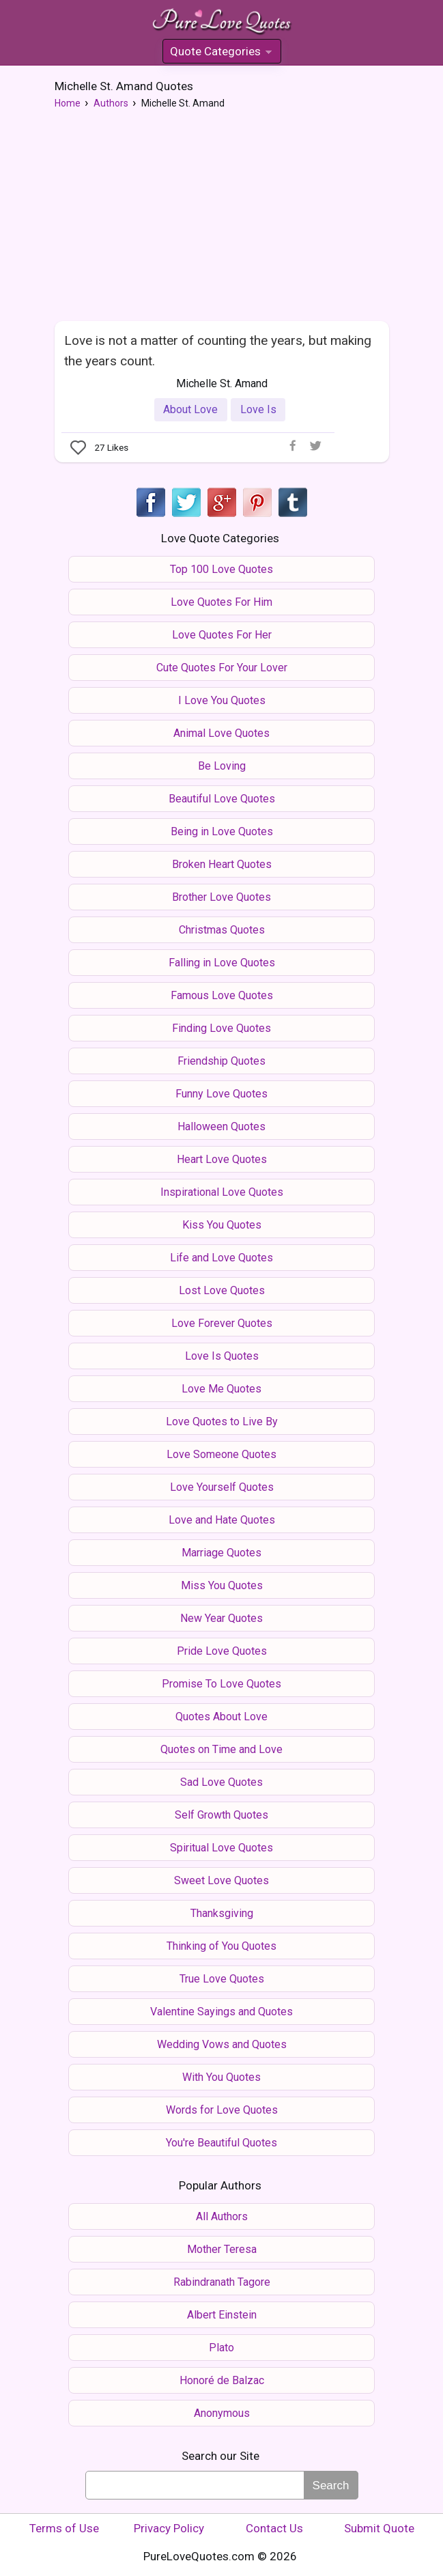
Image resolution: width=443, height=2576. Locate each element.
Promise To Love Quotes (221, 1683)
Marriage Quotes (221, 1552)
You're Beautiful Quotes (221, 2142)
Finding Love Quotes (221, 1028)
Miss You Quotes (222, 1585)
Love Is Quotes (222, 1355)
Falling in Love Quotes (222, 962)
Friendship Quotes (221, 1060)
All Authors (222, 2216)
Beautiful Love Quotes (222, 798)
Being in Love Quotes (222, 831)
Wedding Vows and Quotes (222, 2044)
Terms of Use (64, 2528)
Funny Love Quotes (221, 1093)
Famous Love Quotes (222, 995)
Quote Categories (221, 53)
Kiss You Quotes (221, 1224)
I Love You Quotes (222, 700)
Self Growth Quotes (221, 1814)
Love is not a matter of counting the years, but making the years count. (217, 350)
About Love (190, 409)
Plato (221, 2347)
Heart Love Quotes (222, 1159)
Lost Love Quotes (222, 1290)
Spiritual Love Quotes (221, 1847)
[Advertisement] (221, 218)
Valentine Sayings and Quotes (221, 2011)
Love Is (258, 409)
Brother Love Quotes (221, 897)
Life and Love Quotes (221, 1257)
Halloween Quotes (221, 1126)
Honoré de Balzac (222, 2380)
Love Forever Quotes (221, 1323)
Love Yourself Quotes (222, 1487)
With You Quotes (221, 2077)
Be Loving (222, 765)
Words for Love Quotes (222, 2109)
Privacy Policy (169, 2528)
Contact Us (274, 2528)
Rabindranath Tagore (221, 2282)
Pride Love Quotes (222, 1650)
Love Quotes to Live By (222, 1421)
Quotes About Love (221, 1716)
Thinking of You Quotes (221, 1946)
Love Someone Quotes (221, 1454)
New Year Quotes (221, 1618)
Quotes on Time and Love (221, 1749)
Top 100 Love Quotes (221, 569)
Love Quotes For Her (222, 634)
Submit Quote (379, 2528)
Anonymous (222, 2413)
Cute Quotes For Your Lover (221, 667)
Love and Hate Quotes (222, 1519)
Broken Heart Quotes (222, 864)
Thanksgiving (221, 1913)
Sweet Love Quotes (221, 1880)
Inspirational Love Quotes (221, 1192)
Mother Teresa (222, 2249)
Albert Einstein (222, 2314)
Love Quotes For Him (221, 602)
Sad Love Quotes (221, 1782)
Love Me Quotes (221, 1388)
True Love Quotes (222, 1978)
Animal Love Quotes (221, 733)
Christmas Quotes (222, 929)
